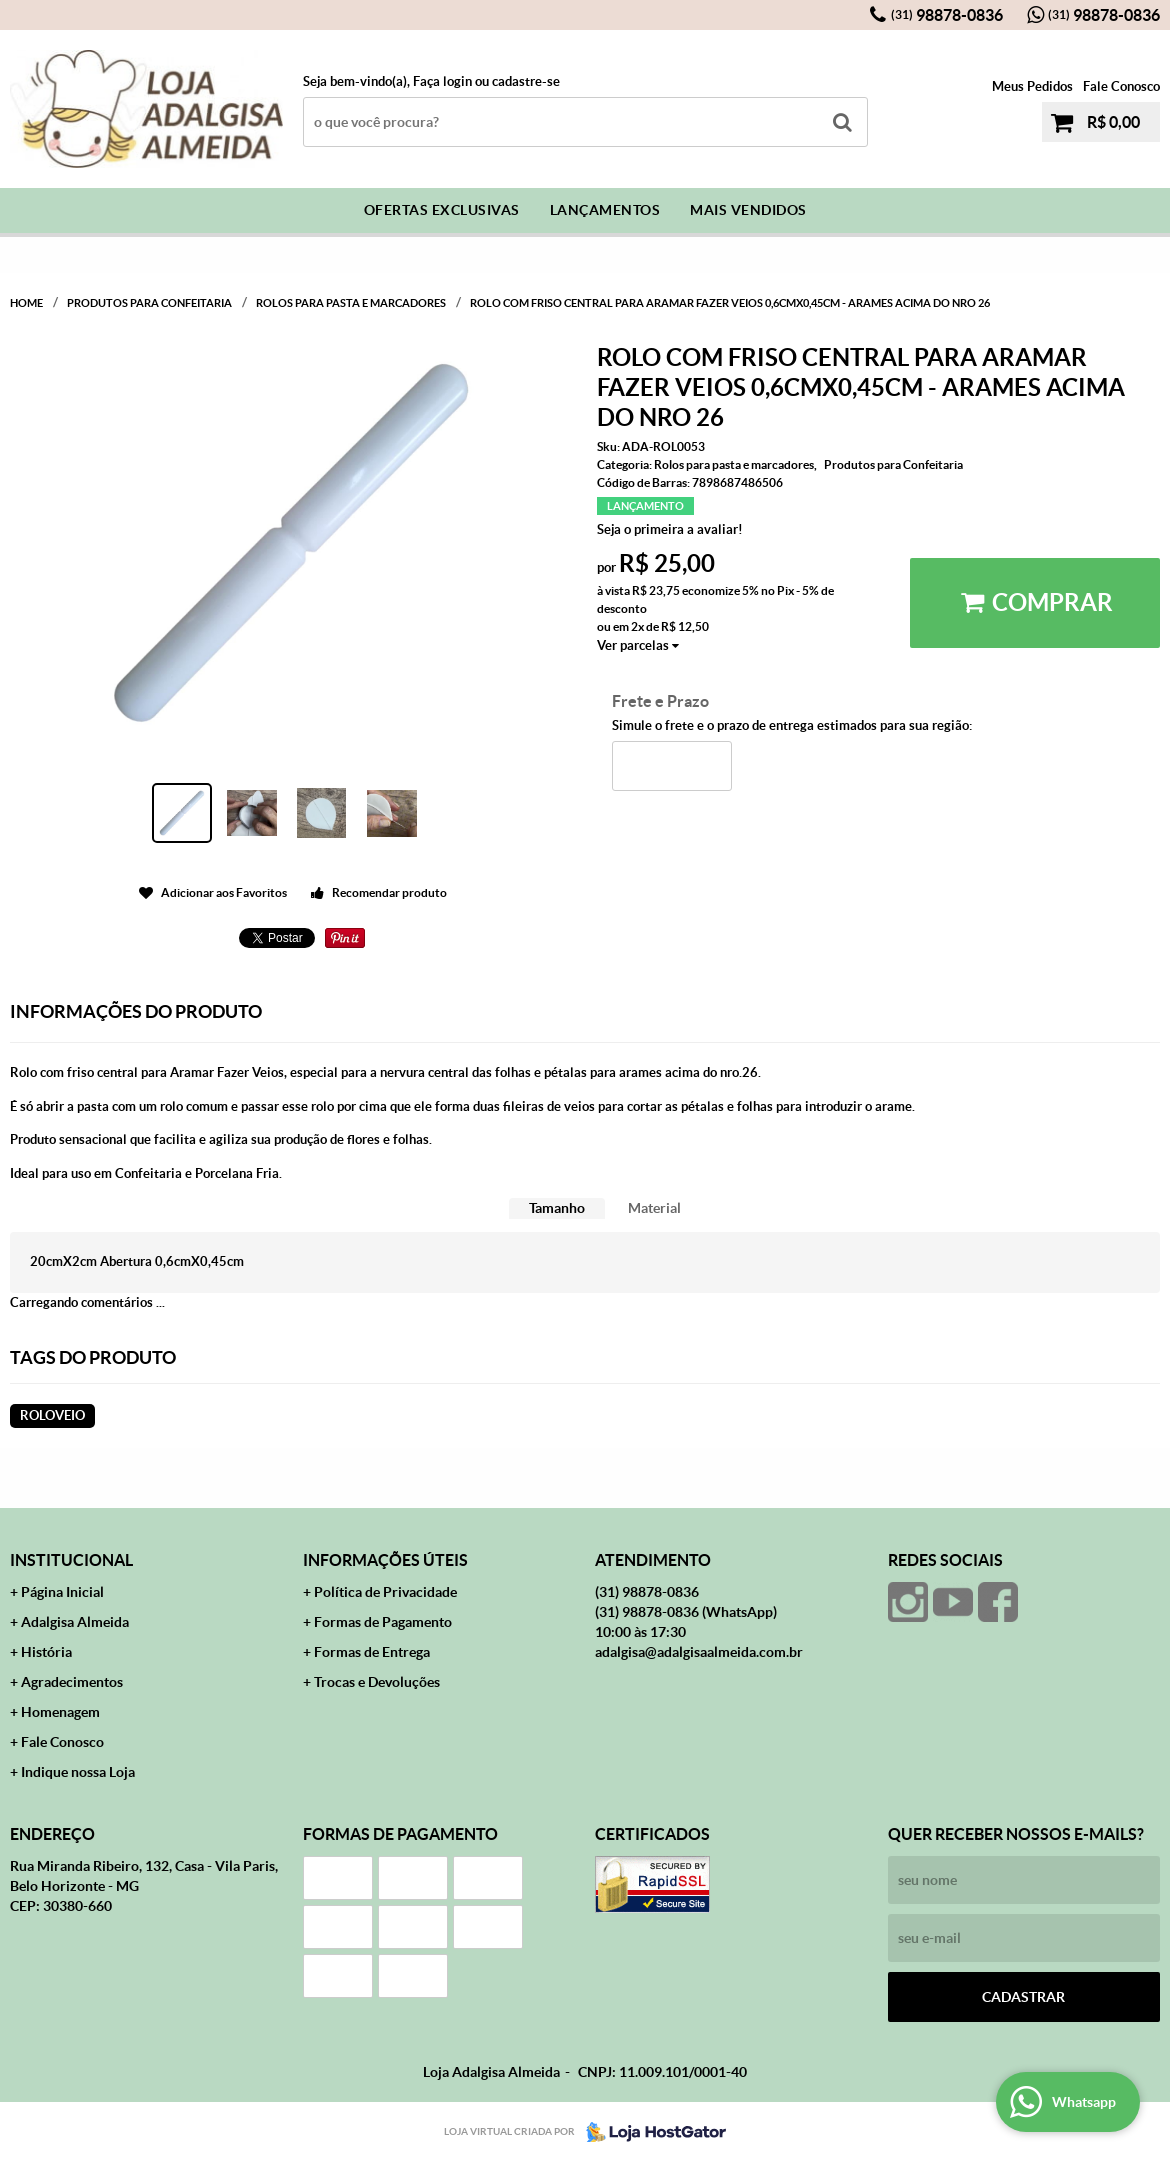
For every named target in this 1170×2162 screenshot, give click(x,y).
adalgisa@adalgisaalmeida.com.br (699, 1652)
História (46, 1652)
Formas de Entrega (372, 1652)
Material (654, 1208)
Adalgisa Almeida (75, 1622)
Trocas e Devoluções (377, 1682)
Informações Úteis (385, 1560)
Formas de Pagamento (383, 1622)
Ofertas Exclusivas (442, 210)
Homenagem (60, 1712)
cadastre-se (526, 81)
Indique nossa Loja (78, 1772)
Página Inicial (62, 1592)
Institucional (71, 1560)
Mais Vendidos (748, 210)
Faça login (442, 81)
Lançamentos (605, 210)
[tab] (557, 1208)
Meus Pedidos (1032, 86)
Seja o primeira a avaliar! (670, 529)
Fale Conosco (1121, 86)
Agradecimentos (72, 1682)
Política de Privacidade (385, 1592)
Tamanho (557, 1208)
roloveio (52, 1415)
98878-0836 (947, 15)
